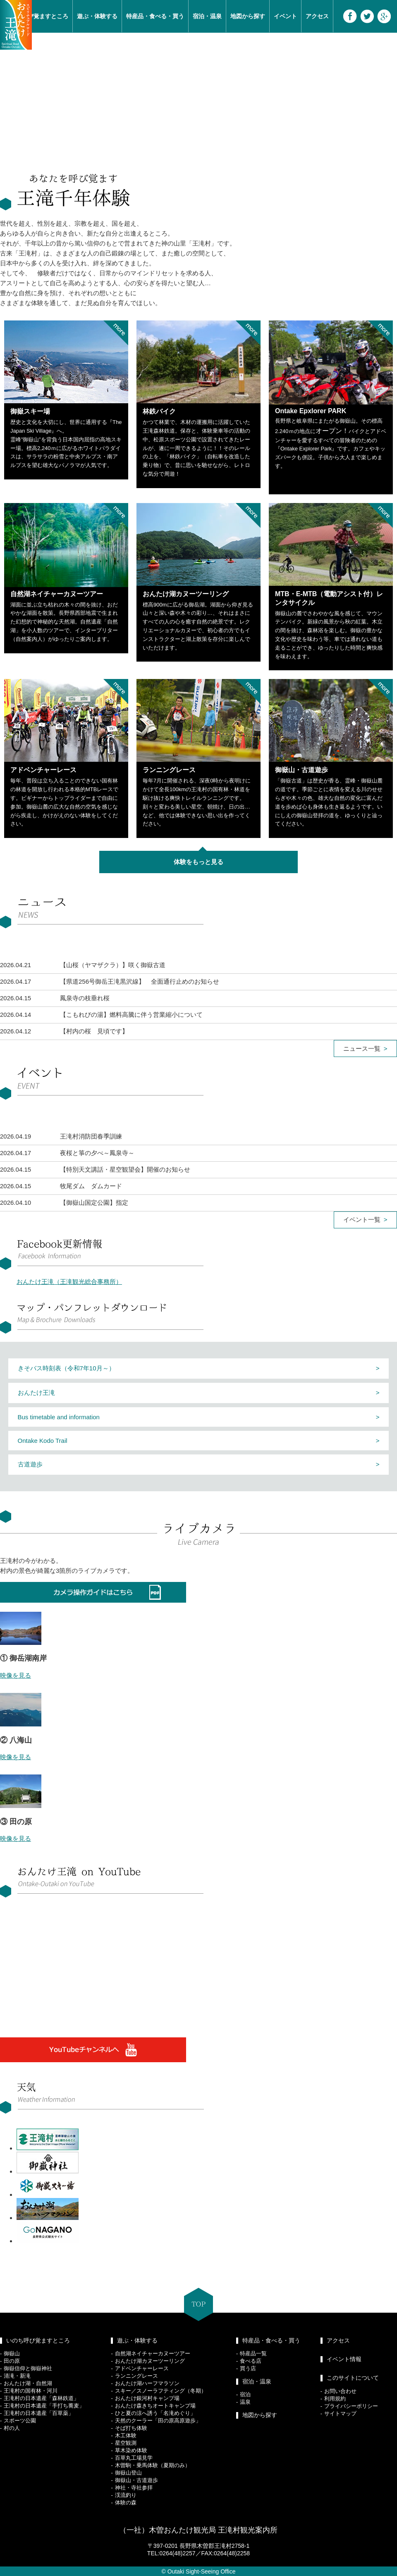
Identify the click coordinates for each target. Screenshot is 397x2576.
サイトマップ (340, 2413)
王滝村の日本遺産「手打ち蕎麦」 (44, 2406)
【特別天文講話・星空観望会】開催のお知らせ (125, 1169)
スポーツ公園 (20, 2420)
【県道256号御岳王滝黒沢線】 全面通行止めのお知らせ (139, 981)
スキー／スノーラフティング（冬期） (160, 2391)
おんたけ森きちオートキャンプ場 (155, 2406)
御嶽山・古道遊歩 (136, 2480)
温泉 (245, 2402)
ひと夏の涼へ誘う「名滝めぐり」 (155, 2413)
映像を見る (15, 1675)
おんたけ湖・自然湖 (28, 2383)
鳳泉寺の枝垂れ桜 (85, 998)
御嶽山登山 (128, 2473)
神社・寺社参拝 (134, 2488)
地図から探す (247, 16)
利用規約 (335, 2398)
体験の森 (125, 2502)
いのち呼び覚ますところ (38, 2340)
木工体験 (125, 2435)
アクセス (317, 16)
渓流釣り (125, 2495)
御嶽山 (12, 2353)
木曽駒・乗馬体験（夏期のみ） (152, 2465)
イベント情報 (344, 2359)
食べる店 (250, 2361)
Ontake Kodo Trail (42, 1440)
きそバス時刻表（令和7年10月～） (66, 1368)
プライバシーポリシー (351, 2406)
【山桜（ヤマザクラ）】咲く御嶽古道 (112, 964)
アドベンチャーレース (142, 2368)
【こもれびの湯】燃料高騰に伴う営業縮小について (131, 1014)
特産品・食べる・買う (155, 16)
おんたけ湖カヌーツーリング (150, 2361)
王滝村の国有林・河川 (30, 2391)
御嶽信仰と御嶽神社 (28, 2368)
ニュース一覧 (361, 1048)
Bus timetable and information (59, 1416)
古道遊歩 (30, 1464)
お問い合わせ (340, 2391)
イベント (285, 16)
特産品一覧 (253, 2353)
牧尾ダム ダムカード (91, 1185)
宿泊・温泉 (207, 16)
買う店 (248, 2368)
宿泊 (245, 2394)
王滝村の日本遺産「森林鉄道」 (41, 2398)
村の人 (12, 2428)
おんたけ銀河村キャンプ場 (147, 2398)
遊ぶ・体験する (97, 16)
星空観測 (125, 2443)
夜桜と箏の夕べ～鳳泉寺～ (97, 1152)
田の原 (12, 2361)
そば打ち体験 (131, 2428)
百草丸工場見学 (134, 2458)
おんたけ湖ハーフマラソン (147, 2383)
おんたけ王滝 (36, 1392)
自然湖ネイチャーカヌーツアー (152, 2353)
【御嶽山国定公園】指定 (94, 1202)
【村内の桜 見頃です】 (94, 1031)
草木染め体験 (131, 2450)
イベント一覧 (361, 1219)
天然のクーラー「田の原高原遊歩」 (158, 2420)
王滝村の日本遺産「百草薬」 (39, 2413)
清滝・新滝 (17, 2376)
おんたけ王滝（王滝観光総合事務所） (69, 1281)
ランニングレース (136, 2376)
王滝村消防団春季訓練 (91, 1136)
